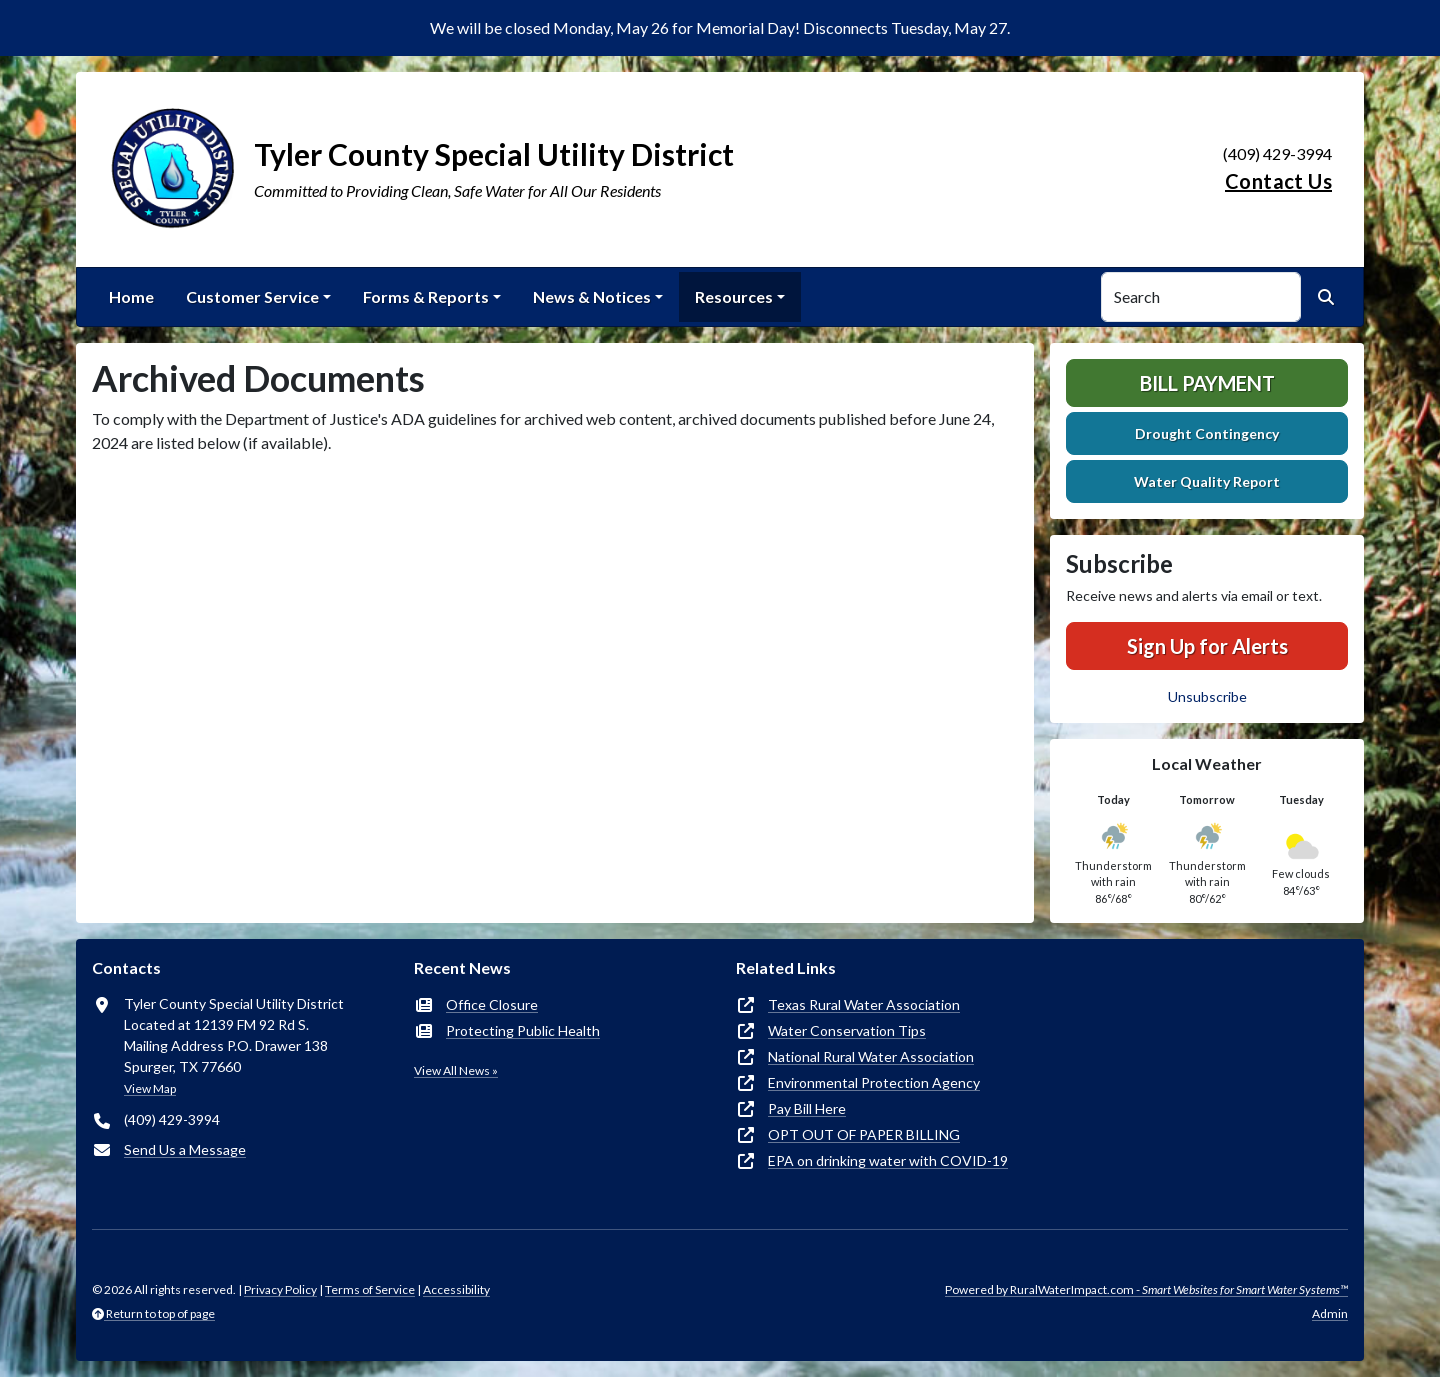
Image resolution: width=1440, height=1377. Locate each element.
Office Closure (492, 1004)
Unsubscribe (1207, 696)
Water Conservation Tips (847, 1030)
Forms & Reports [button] (426, 296)
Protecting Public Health (523, 1030)
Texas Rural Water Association (864, 1004)
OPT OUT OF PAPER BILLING (864, 1134)
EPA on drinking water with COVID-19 (888, 1160)
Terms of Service (370, 1289)
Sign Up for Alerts (1207, 646)
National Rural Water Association (871, 1056)
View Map (150, 1088)
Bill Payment (1207, 383)
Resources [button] (734, 296)
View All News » (456, 1070)
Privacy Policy (280, 1289)
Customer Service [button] (252, 296)
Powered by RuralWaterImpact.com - (1146, 1289)
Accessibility (456, 1289)
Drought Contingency (1207, 433)
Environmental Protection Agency (874, 1082)
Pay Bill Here (807, 1108)
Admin (1330, 1313)
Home (131, 296)
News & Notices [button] (592, 296)
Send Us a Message (185, 1149)
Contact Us (1278, 181)
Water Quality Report (1207, 481)
